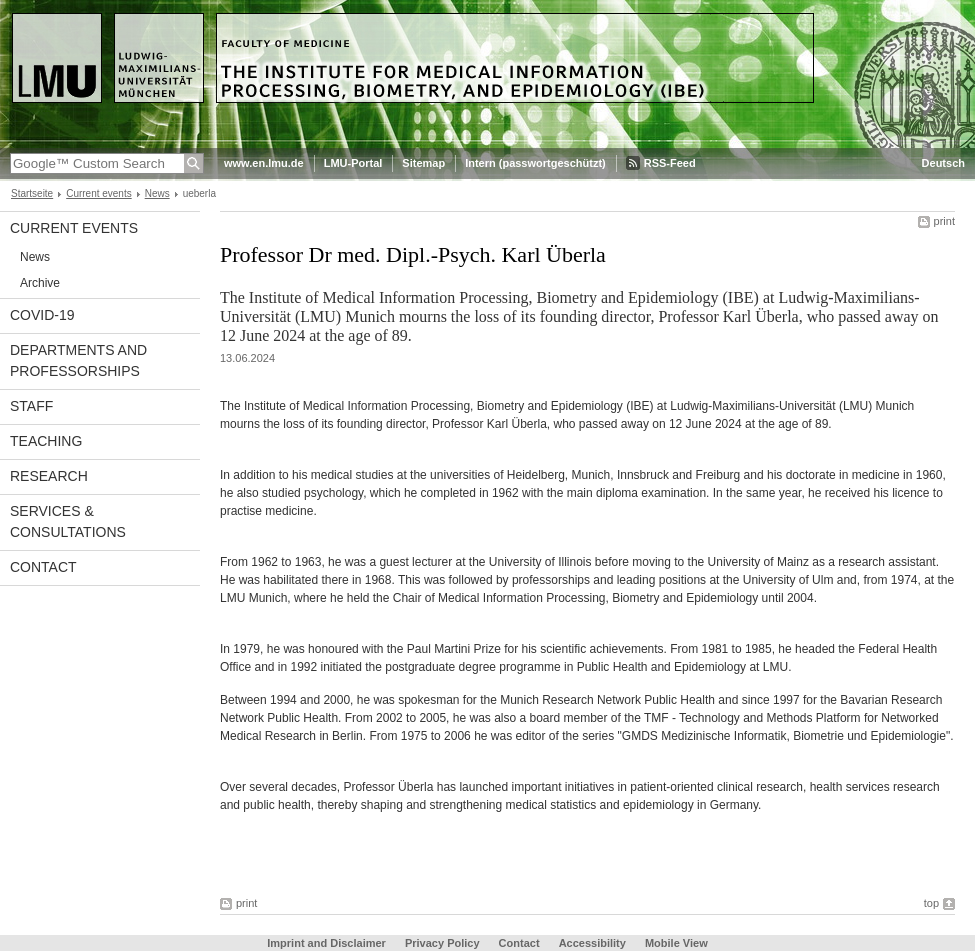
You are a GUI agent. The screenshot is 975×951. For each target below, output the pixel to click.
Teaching (46, 441)
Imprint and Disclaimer (326, 943)
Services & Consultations (68, 521)
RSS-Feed (670, 163)
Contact (43, 567)
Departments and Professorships (78, 360)
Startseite (32, 193)
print (944, 221)
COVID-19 (42, 315)
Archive (40, 283)
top (931, 903)
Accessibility (594, 943)
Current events (98, 193)
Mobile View (676, 943)
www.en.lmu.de (264, 163)
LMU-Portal (353, 163)
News (157, 193)
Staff (31, 406)
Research (49, 476)
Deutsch (943, 163)
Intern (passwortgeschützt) (535, 163)
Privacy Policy (442, 943)
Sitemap (423, 163)
